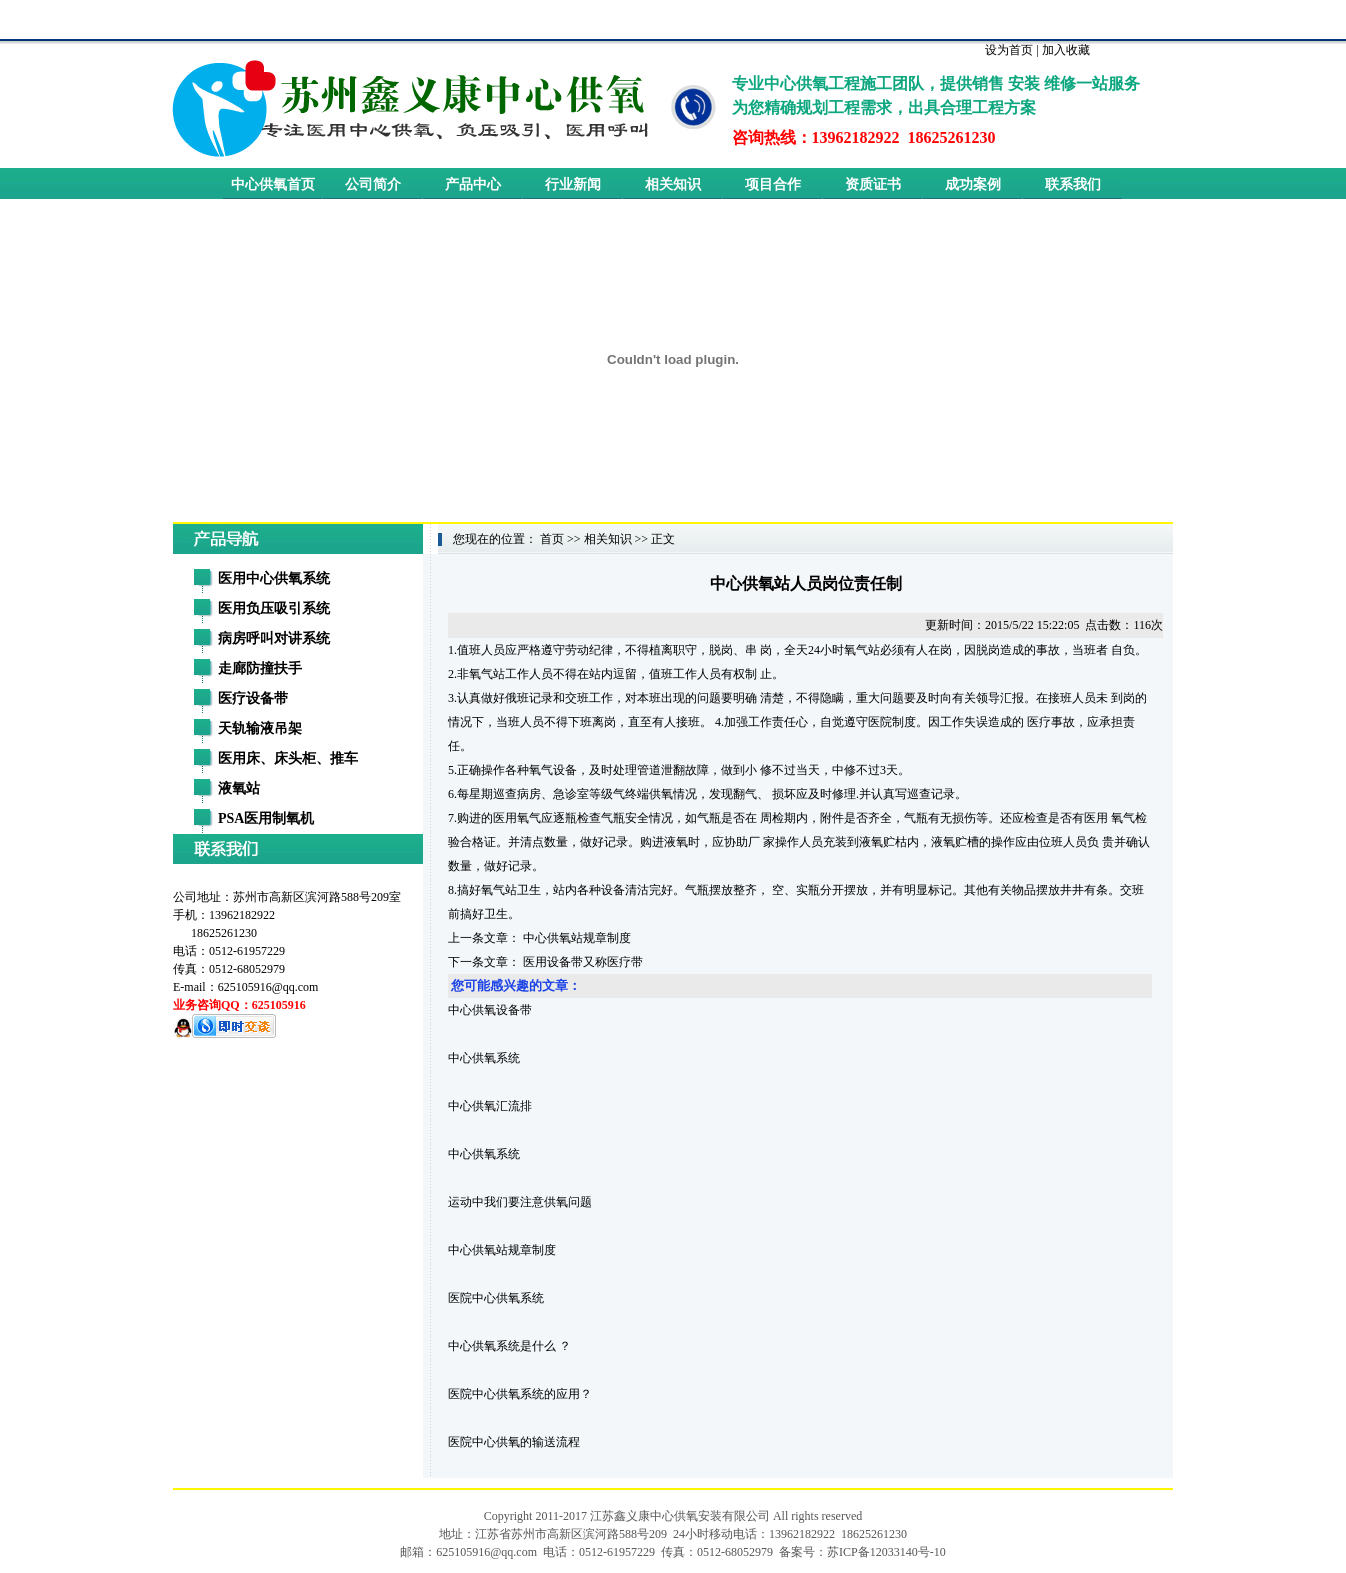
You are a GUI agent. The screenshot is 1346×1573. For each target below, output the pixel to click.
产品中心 (473, 184)
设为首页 (1009, 50)
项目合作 (773, 184)
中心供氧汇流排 (490, 1106)
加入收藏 (1066, 50)
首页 (552, 539)
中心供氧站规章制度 (577, 938)
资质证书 (873, 184)
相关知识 (673, 184)
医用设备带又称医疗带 (583, 962)
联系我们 (1073, 184)
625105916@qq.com (268, 987)
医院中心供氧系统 (496, 1298)
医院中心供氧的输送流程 (514, 1442)
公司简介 (373, 184)
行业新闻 (573, 184)
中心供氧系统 (484, 1058)
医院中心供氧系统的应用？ (520, 1394)
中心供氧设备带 (490, 1010)
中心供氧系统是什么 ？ (509, 1346)
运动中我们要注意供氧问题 (520, 1202)
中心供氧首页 (273, 184)
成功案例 (973, 184)
